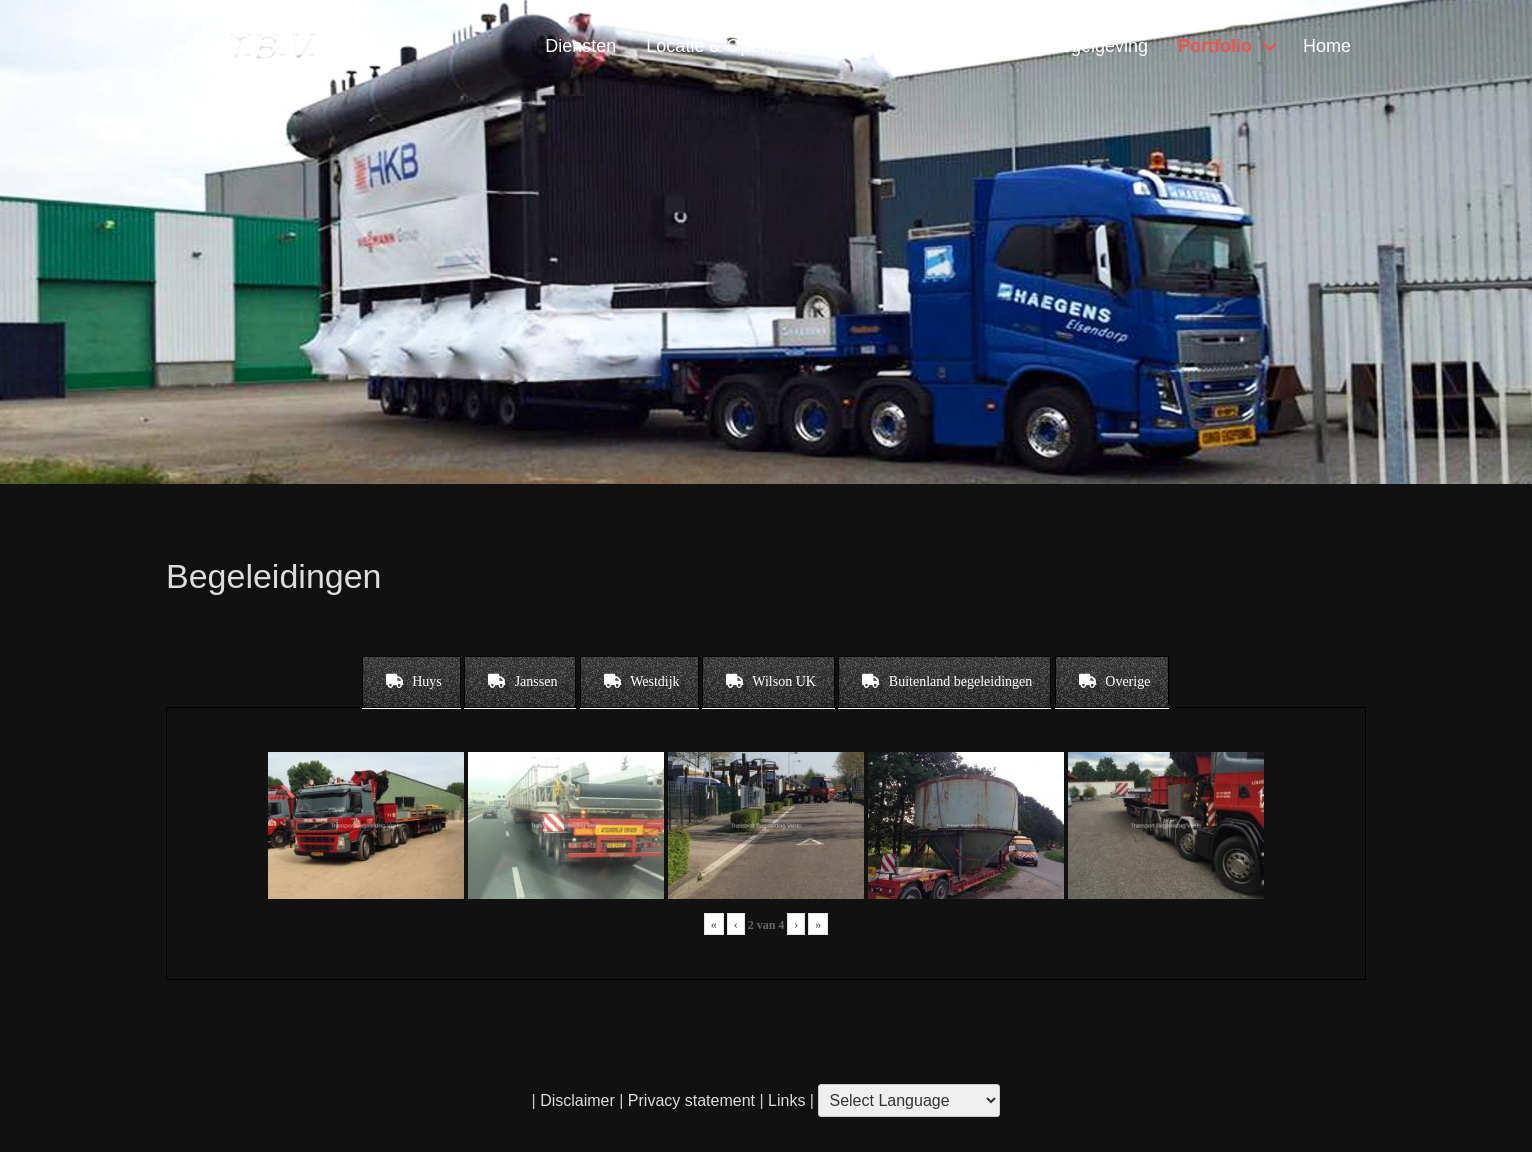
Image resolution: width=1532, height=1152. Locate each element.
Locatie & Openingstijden (746, 46)
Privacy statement (691, 1100)
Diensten (580, 46)
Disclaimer (577, 1100)
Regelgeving (1098, 46)
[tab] (411, 682)
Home (1327, 46)
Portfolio (1215, 46)
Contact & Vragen (946, 46)
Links (785, 1100)
